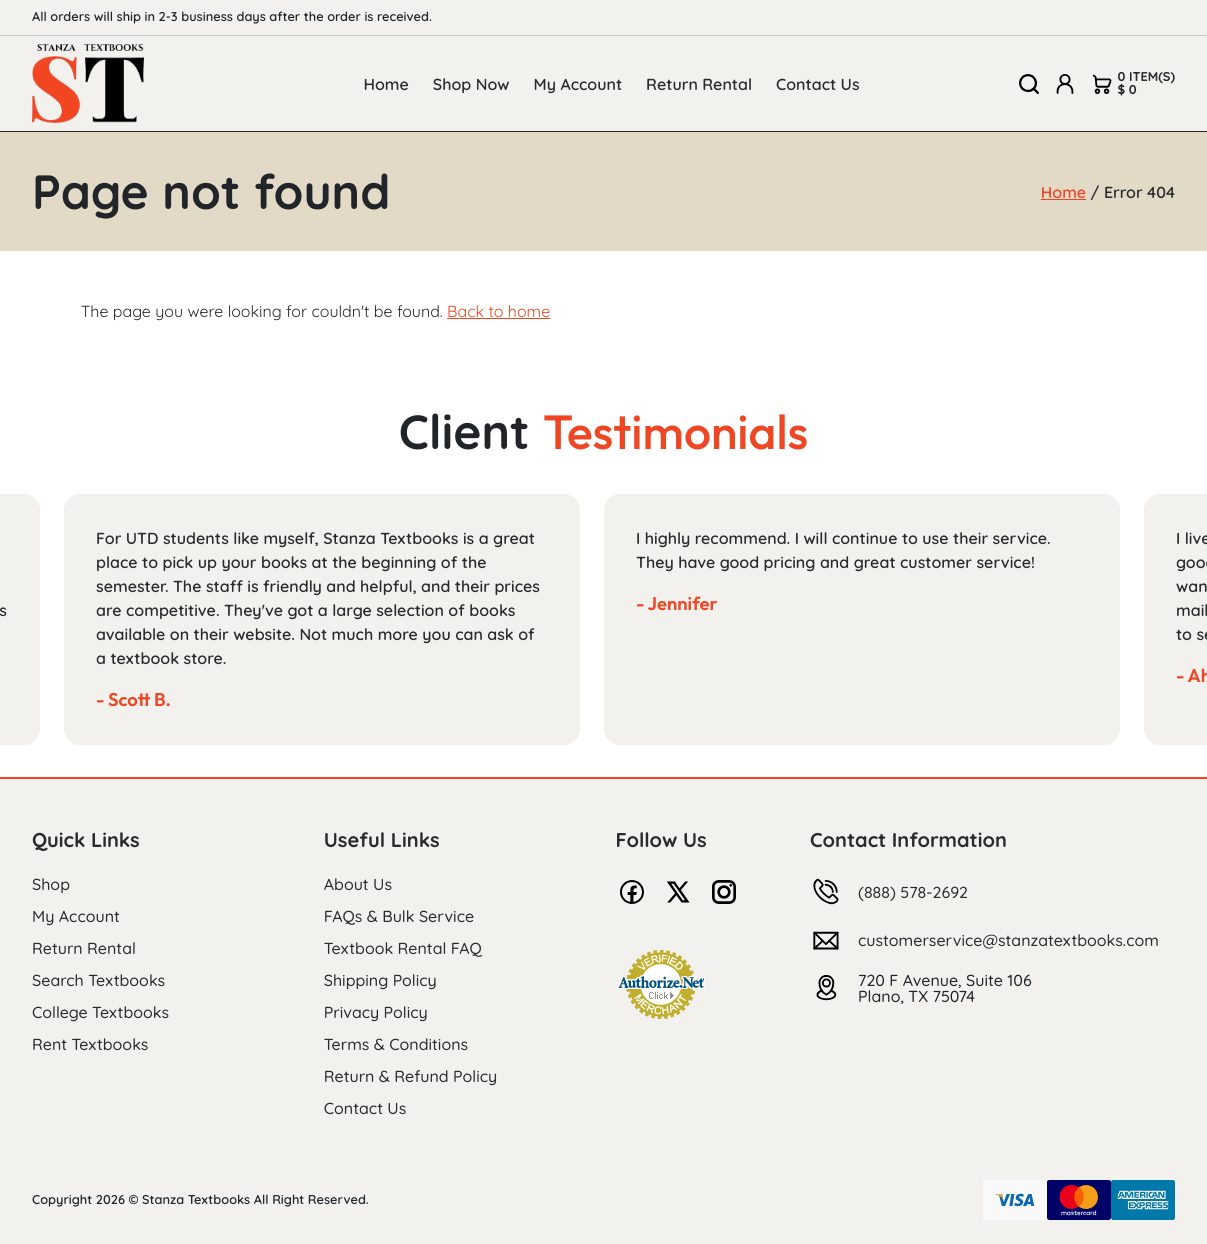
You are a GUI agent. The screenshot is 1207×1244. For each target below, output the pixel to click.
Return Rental (699, 84)
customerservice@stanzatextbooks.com (1008, 940)
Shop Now (471, 84)
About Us (358, 884)
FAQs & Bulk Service (399, 916)
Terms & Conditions (396, 1044)
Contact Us (818, 84)
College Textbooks (100, 1012)
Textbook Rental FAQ (403, 948)
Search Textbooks (98, 980)
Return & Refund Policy (410, 1076)
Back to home (498, 311)
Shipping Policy (380, 980)
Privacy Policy (376, 1012)
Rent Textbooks (90, 1044)
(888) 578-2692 (913, 892)
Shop (51, 884)
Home (385, 84)
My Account (578, 84)
